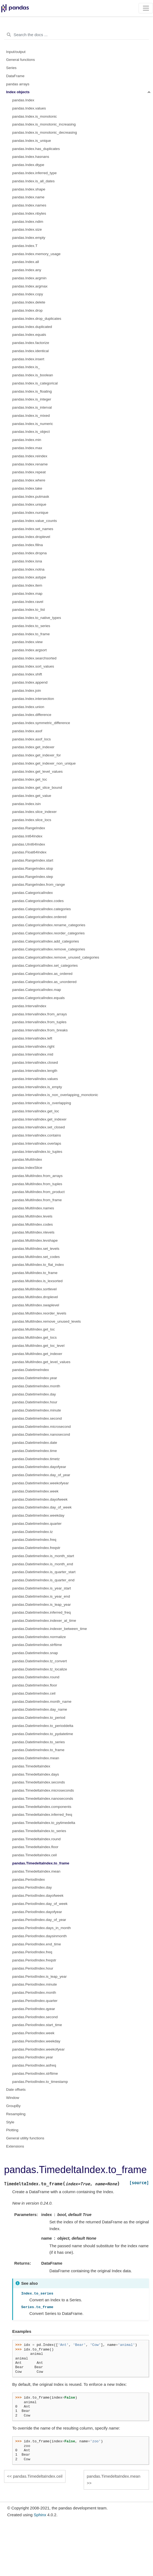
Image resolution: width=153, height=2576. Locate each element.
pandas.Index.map (27, 593)
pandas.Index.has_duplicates (36, 149)
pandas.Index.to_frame (31, 634)
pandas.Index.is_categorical (35, 383)
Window (12, 2098)
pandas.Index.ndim (27, 222)
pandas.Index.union (28, 707)
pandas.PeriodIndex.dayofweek (37, 1895)
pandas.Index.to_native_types (36, 618)
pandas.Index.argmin (29, 278)
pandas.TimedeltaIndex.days (35, 1774)
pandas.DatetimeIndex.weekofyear (40, 1483)
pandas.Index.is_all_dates (33, 181)
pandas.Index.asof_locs (31, 739)
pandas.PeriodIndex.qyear (33, 2009)
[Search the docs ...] (76, 35)
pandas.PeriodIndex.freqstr (34, 1960)
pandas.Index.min (26, 440)
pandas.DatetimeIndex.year (34, 1378)
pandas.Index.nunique (30, 513)
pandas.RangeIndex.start (32, 860)
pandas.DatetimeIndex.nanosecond (41, 1434)
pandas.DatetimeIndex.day (34, 1394)
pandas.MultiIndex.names (33, 1208)
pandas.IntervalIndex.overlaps (36, 1143)
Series (11, 68)
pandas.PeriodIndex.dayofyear (37, 1912)
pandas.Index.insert (28, 359)
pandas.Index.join (26, 690)
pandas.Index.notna (28, 569)
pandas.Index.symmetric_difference (41, 723)
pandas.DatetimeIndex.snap (35, 1653)
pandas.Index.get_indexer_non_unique (44, 763)
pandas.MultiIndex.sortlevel (34, 1289)
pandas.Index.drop (27, 310)
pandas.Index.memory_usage (36, 254)
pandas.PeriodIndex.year (32, 2057)
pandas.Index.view (27, 642)
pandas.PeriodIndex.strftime (35, 2073)
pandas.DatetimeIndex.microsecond (41, 1427)
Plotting (12, 2130)
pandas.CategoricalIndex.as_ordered (42, 974)
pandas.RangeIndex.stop (32, 868)
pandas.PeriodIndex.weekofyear (38, 2049)
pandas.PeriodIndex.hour (32, 1968)
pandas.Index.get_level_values (37, 771)
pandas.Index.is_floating (32, 391)
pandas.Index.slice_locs (31, 820)
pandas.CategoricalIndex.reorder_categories (48, 933)
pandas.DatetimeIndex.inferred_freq (41, 1612)
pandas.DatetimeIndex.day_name (39, 1709)
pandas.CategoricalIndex (32, 893)
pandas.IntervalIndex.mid (32, 1054)
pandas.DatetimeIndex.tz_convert (39, 1661)
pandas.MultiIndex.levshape (35, 1240)
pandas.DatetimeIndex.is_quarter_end (43, 1580)
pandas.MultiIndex (27, 1159)
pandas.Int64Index (27, 836)
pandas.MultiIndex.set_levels (35, 1249)
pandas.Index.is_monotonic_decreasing (44, 132)
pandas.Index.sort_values (33, 666)
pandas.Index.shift (27, 674)
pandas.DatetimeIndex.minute (36, 1410)
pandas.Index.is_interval (32, 407)
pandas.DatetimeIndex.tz (32, 1532)
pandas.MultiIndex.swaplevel (35, 1305)
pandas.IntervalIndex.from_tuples (39, 1022)
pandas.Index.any (26, 270)
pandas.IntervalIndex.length (34, 1071)
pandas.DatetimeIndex (30, 1370)
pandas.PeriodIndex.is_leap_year (39, 1976)
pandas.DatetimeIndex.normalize (39, 1637)
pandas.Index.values (29, 108)
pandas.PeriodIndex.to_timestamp (40, 2082)
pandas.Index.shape (28, 189)
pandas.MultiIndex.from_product (38, 1192)
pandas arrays (18, 84)
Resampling (16, 2114)
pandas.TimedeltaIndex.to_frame (40, 1863)
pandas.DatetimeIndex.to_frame (38, 1750)
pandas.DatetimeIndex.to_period (38, 1718)
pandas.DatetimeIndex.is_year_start (41, 1588)
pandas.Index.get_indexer (33, 747)
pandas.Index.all (25, 262)
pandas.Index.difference (31, 715)
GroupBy (13, 2106)
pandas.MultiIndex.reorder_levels (39, 1313)
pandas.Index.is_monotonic (34, 116)
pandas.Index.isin (26, 804)
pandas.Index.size (27, 229)
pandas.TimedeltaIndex (31, 1766)
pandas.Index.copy (27, 294)
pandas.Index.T (25, 246)
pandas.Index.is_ (26, 367)
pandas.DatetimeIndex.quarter (37, 1524)
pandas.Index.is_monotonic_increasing (44, 124)
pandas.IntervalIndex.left (32, 1038)
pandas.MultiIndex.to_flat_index (38, 1265)
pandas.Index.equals (29, 335)
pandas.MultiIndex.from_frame (37, 1200)
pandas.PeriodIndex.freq (32, 1952)
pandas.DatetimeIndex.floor (34, 1685)
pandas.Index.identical (30, 351)
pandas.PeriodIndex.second (35, 2017)
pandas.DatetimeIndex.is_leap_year (41, 1604)
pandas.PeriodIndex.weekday (36, 2041)
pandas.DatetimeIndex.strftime (37, 1645)
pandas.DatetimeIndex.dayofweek (39, 1499)
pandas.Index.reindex (29, 456)
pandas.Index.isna (27, 561)
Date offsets (16, 2089)
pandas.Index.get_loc (29, 779)
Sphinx (40, 2514)
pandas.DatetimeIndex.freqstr (36, 1548)
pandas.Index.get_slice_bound (37, 787)
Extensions (15, 2146)
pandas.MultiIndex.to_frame (35, 1273)
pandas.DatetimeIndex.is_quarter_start (44, 1572)
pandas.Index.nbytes (29, 213)
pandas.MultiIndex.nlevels (33, 1232)
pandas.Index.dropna (29, 553)
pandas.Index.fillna (27, 545)
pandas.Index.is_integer (31, 399)
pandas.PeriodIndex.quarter (35, 2001)
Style (10, 2122)
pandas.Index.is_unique (31, 141)
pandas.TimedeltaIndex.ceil (34, 1855)
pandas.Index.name (28, 197)
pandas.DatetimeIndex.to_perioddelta (42, 1726)
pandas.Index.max (27, 448)
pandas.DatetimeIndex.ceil (33, 1693)
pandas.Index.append (30, 682)
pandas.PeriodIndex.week (33, 2033)
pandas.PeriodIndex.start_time (37, 2025)
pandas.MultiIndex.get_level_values (41, 1362)
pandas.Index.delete (28, 302)
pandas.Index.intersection (33, 699)
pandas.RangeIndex (28, 828)
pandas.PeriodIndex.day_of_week (39, 1904)
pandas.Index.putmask (30, 496)
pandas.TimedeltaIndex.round (36, 1839)
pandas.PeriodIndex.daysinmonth (39, 1936)
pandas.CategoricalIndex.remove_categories (48, 949)
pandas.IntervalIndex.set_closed (38, 1127)
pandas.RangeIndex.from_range (38, 884)
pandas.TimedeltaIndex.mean (36, 1871)
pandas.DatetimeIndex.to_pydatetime (42, 1734)
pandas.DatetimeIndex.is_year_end (41, 1596)
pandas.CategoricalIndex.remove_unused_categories (55, 957)
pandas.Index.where (28, 480)
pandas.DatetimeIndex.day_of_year (41, 1475)
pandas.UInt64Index (28, 844)
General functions (20, 60)
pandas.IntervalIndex (29, 1006)
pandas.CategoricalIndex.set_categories (45, 965)
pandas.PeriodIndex (28, 1879)
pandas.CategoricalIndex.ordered (39, 917)
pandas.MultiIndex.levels (32, 1216)
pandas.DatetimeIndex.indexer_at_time (44, 1621)
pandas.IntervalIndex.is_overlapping (41, 1103)
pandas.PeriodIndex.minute (34, 1984)
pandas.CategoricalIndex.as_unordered (44, 982)
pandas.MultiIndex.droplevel (35, 1297)
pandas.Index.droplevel (31, 537)
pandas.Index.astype (29, 577)
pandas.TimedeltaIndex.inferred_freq (42, 1815)
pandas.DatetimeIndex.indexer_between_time (49, 1629)
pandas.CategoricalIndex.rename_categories (48, 925)
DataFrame (15, 76)
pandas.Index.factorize (30, 343)
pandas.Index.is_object (31, 432)
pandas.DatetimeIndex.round (35, 1677)
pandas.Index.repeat (29, 472)
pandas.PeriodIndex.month (34, 1992)
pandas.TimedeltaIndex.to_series (39, 1831)
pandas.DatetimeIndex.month (36, 1386)
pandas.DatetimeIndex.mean (35, 1758)
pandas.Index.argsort (29, 650)
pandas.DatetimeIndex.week (35, 1491)
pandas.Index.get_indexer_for (36, 755)
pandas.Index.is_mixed (31, 416)
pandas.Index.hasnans (30, 157)
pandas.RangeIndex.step (32, 877)
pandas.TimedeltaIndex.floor (35, 1847)
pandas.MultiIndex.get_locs (34, 1337)
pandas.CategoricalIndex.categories (41, 909)
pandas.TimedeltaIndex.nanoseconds (42, 1798)
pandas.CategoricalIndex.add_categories (45, 941)
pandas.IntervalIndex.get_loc (35, 1111)
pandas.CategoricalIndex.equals (38, 998)
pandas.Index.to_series (31, 626)
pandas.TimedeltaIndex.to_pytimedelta (43, 1823)
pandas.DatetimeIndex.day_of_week (41, 1507)
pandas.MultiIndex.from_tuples (37, 1184)
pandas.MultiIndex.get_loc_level (38, 1346)
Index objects (18, 92)
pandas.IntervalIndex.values (35, 1079)
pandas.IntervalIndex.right (33, 1046)
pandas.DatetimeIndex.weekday (38, 1515)
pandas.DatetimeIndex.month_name (41, 1701)
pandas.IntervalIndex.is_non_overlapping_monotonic (55, 1095)
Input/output (16, 52)
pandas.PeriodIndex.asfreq (34, 2065)
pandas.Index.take (27, 488)
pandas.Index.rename (30, 464)
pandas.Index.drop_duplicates (36, 319)
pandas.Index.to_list (28, 610)
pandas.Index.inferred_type (34, 173)
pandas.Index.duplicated (32, 327)
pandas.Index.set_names (32, 529)
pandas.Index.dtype (28, 165)
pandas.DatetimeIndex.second (37, 1418)
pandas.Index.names (29, 205)
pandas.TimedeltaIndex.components (41, 1807)
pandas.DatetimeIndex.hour (34, 1402)
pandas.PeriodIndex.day (32, 1887)
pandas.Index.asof (27, 731)
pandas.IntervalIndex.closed (35, 1062)
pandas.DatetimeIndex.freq (34, 1540)
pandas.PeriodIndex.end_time (36, 1944)
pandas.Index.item (27, 585)
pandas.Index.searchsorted (34, 658)
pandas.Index (23, 100)
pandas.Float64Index (29, 852)
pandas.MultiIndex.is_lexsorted (37, 1281)
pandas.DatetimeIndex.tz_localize (39, 1669)
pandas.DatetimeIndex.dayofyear (39, 1467)
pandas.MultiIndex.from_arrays (37, 1176)
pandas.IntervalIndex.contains (36, 1135)
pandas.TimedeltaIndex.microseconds (43, 1790)
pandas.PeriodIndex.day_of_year (39, 1920)
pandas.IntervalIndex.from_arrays (39, 1014)
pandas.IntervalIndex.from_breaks (40, 1030)
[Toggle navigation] (146, 8)
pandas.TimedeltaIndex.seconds (38, 1782)
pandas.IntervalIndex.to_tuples (37, 1152)
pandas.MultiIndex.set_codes (36, 1257)
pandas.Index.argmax (30, 286)
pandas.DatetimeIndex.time (34, 1451)
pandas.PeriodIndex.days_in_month (41, 1928)
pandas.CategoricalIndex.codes (38, 901)
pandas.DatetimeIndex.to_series (38, 1742)
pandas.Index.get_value (31, 796)
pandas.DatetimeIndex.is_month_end (42, 1564)
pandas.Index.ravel (27, 602)
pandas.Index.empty (28, 238)
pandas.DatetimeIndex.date (34, 1443)
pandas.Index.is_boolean (32, 375)
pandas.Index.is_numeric (32, 424)
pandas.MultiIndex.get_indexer (37, 1354)
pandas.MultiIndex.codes (32, 1224)
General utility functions (25, 2138)
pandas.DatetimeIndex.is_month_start (43, 1556)
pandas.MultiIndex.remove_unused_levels (46, 1321)
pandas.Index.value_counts (34, 521)
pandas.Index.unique (29, 504)
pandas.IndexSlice (27, 1168)
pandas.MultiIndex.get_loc (33, 1329)
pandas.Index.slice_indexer (34, 812)
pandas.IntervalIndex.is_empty (37, 1087)
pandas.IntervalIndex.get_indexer (39, 1119)
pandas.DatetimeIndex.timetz (36, 1459)
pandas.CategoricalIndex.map (36, 990)
